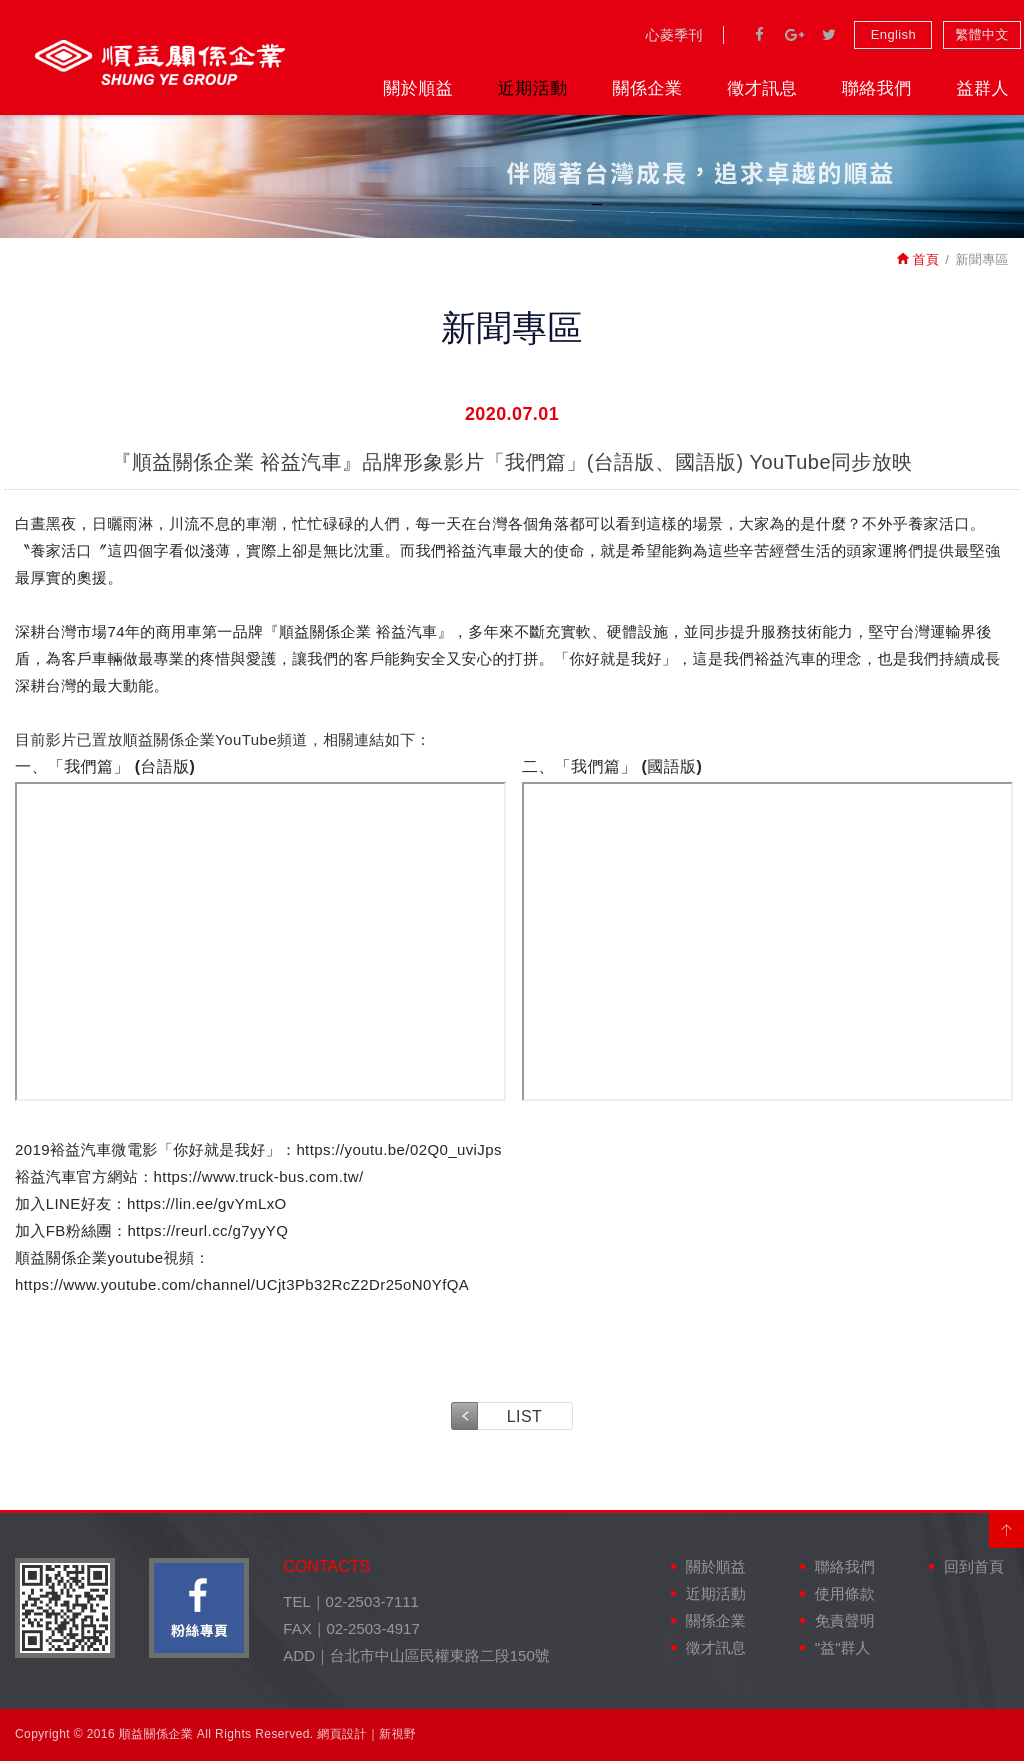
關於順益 (418, 88)
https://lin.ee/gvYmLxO (207, 1203)
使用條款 (845, 1593)
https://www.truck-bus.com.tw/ (259, 1176)
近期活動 (533, 88)
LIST (524, 1416)
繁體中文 (982, 34)
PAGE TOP (1006, 1530)
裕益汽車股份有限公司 (160, 62)
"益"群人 (843, 1647)
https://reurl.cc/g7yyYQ (207, 1230)
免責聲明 (845, 1620)
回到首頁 (974, 1566)
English (893, 34)
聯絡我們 (877, 88)
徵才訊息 (762, 88)
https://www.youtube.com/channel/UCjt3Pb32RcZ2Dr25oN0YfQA (242, 1284)
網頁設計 (342, 1734)
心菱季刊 (674, 35)
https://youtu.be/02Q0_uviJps (399, 1149)
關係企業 (647, 88)
